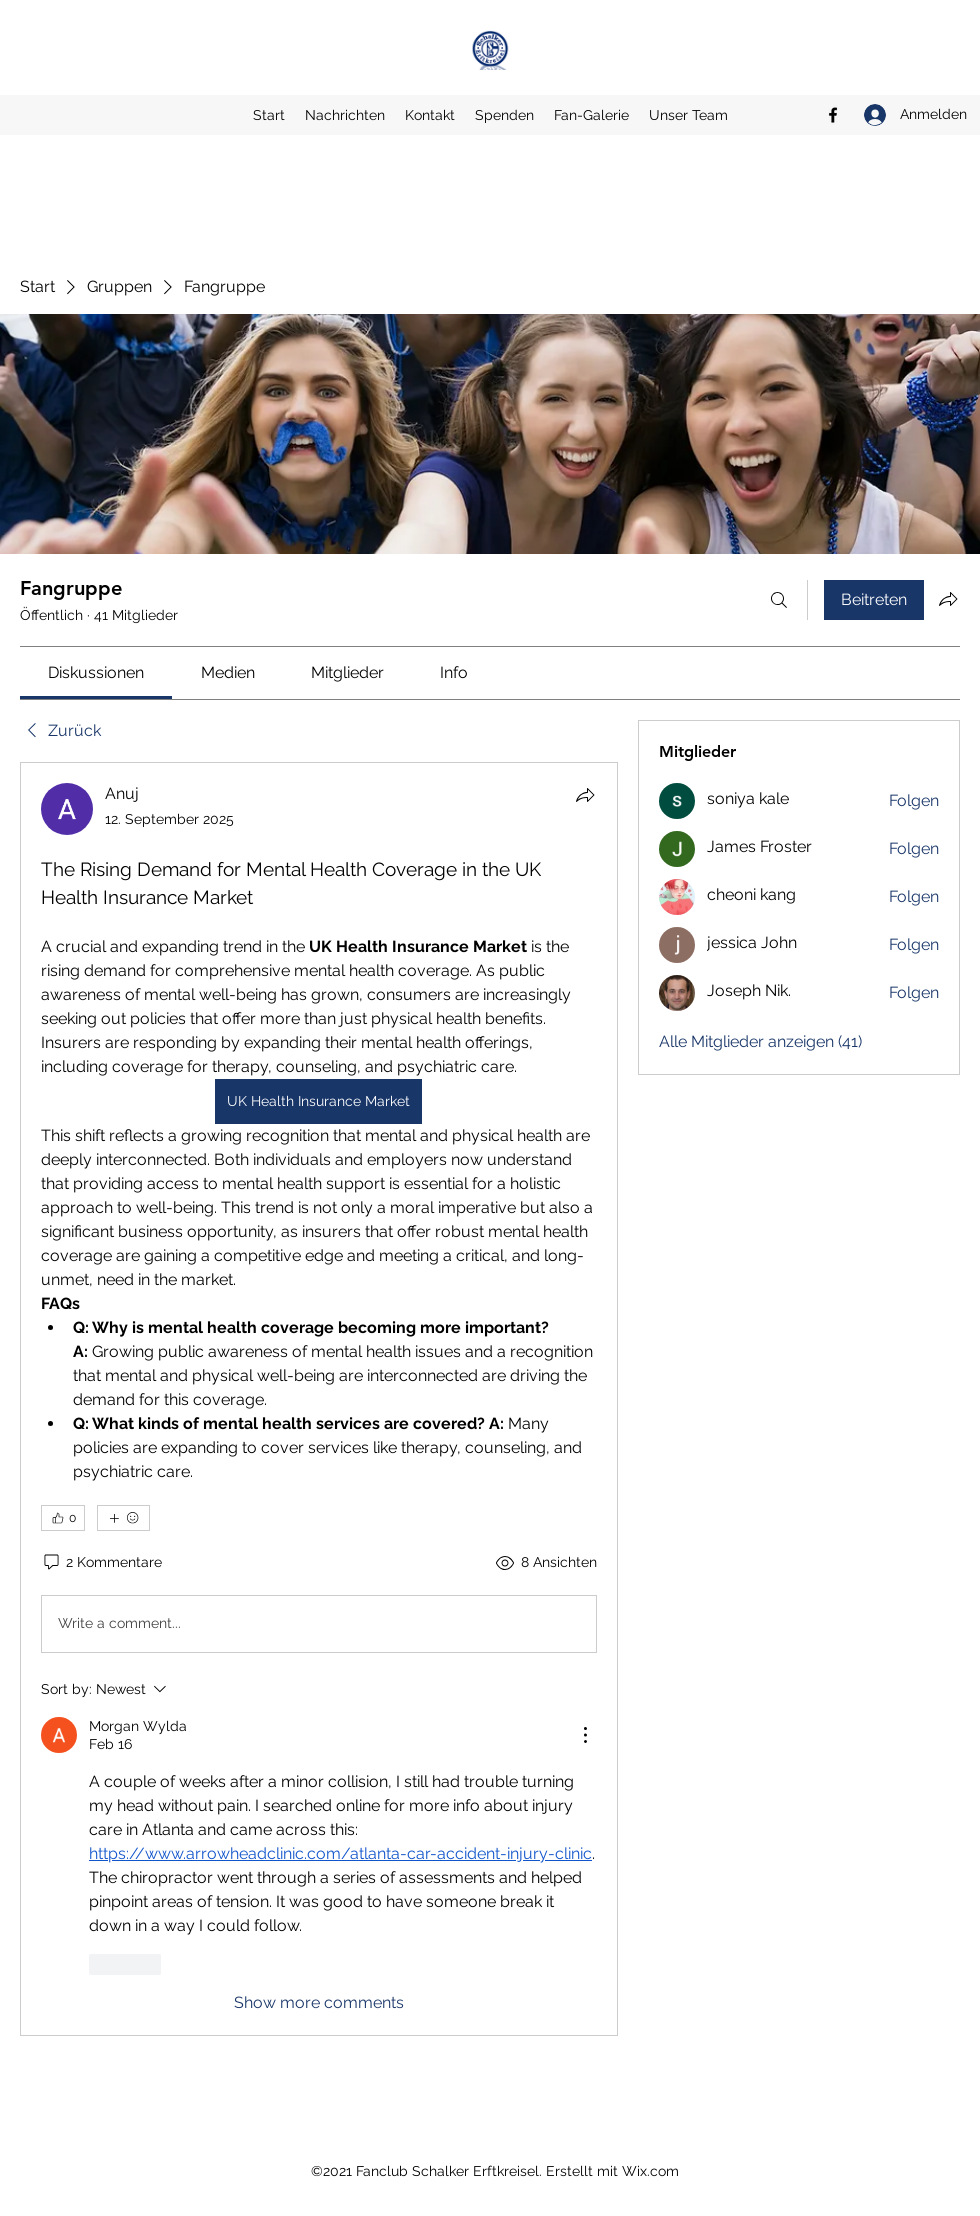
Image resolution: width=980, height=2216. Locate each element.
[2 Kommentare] (101, 1563)
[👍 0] (63, 1518)
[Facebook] (833, 115)
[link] (96, 672)
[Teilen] (585, 795)
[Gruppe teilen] (948, 599)
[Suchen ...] (779, 600)
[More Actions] (585, 1735)
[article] (319, 1398)
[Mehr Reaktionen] (123, 1518)
